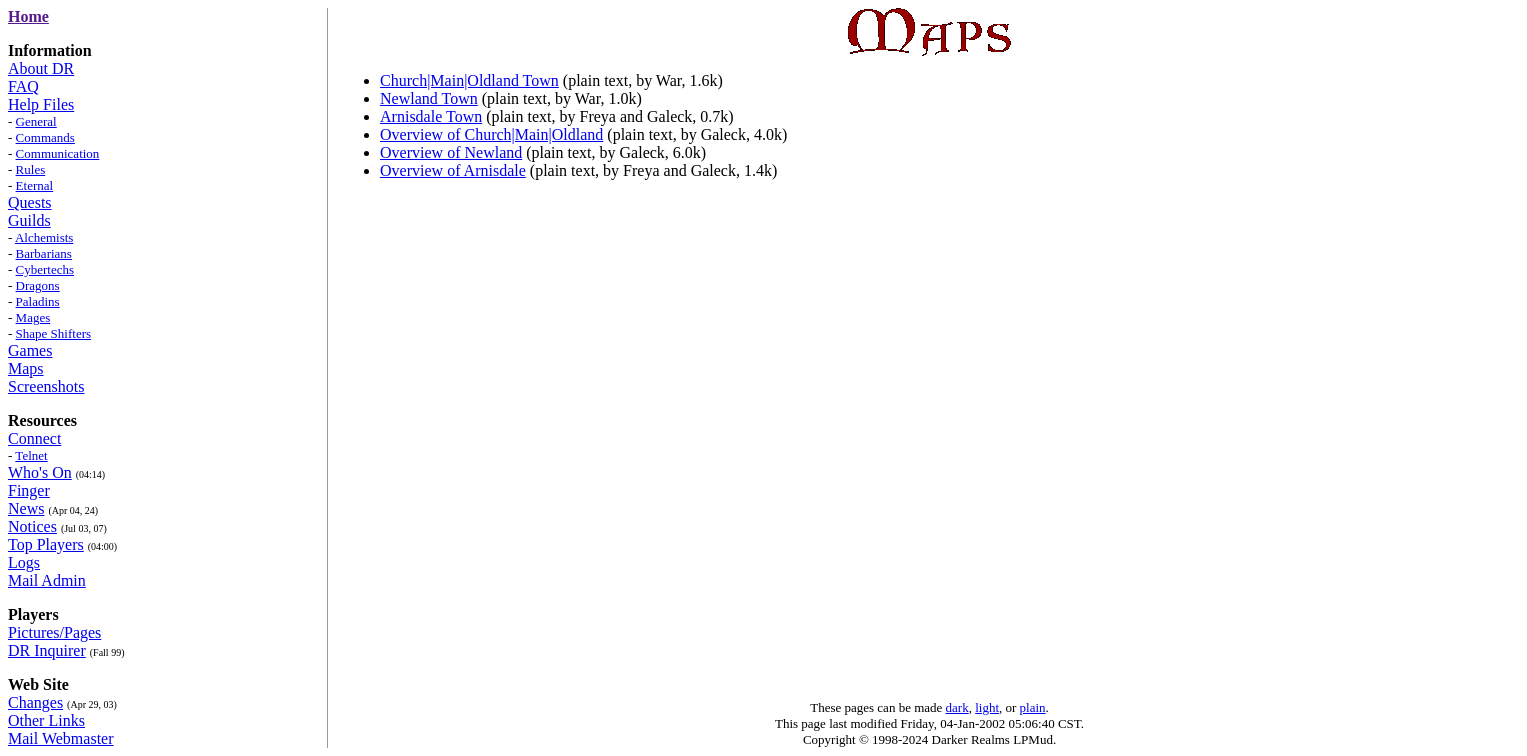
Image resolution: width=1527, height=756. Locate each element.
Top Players (46, 544)
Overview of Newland (451, 152)
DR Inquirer (47, 650)
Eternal (35, 185)
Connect (34, 438)
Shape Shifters (53, 333)
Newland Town (429, 98)
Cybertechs (45, 269)
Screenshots (46, 386)
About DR (41, 68)
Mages (33, 317)
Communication (58, 153)
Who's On (40, 472)
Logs (24, 562)
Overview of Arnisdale (453, 170)
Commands (45, 137)
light (987, 707)
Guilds (29, 220)
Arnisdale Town (431, 116)
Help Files (41, 104)
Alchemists (44, 237)
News (26, 508)
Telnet (31, 455)
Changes (35, 702)
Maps (26, 368)
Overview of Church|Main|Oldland (491, 134)
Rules (31, 169)
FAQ (23, 86)
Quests (30, 202)
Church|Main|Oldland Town (469, 80)
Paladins (38, 301)
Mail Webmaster (61, 738)
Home (28, 16)
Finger (29, 490)
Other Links (46, 720)
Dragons (38, 285)
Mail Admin (47, 580)
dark (957, 707)
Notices (32, 526)
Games (30, 350)
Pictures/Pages (54, 632)
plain (1033, 707)
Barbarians (44, 253)
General (36, 121)
